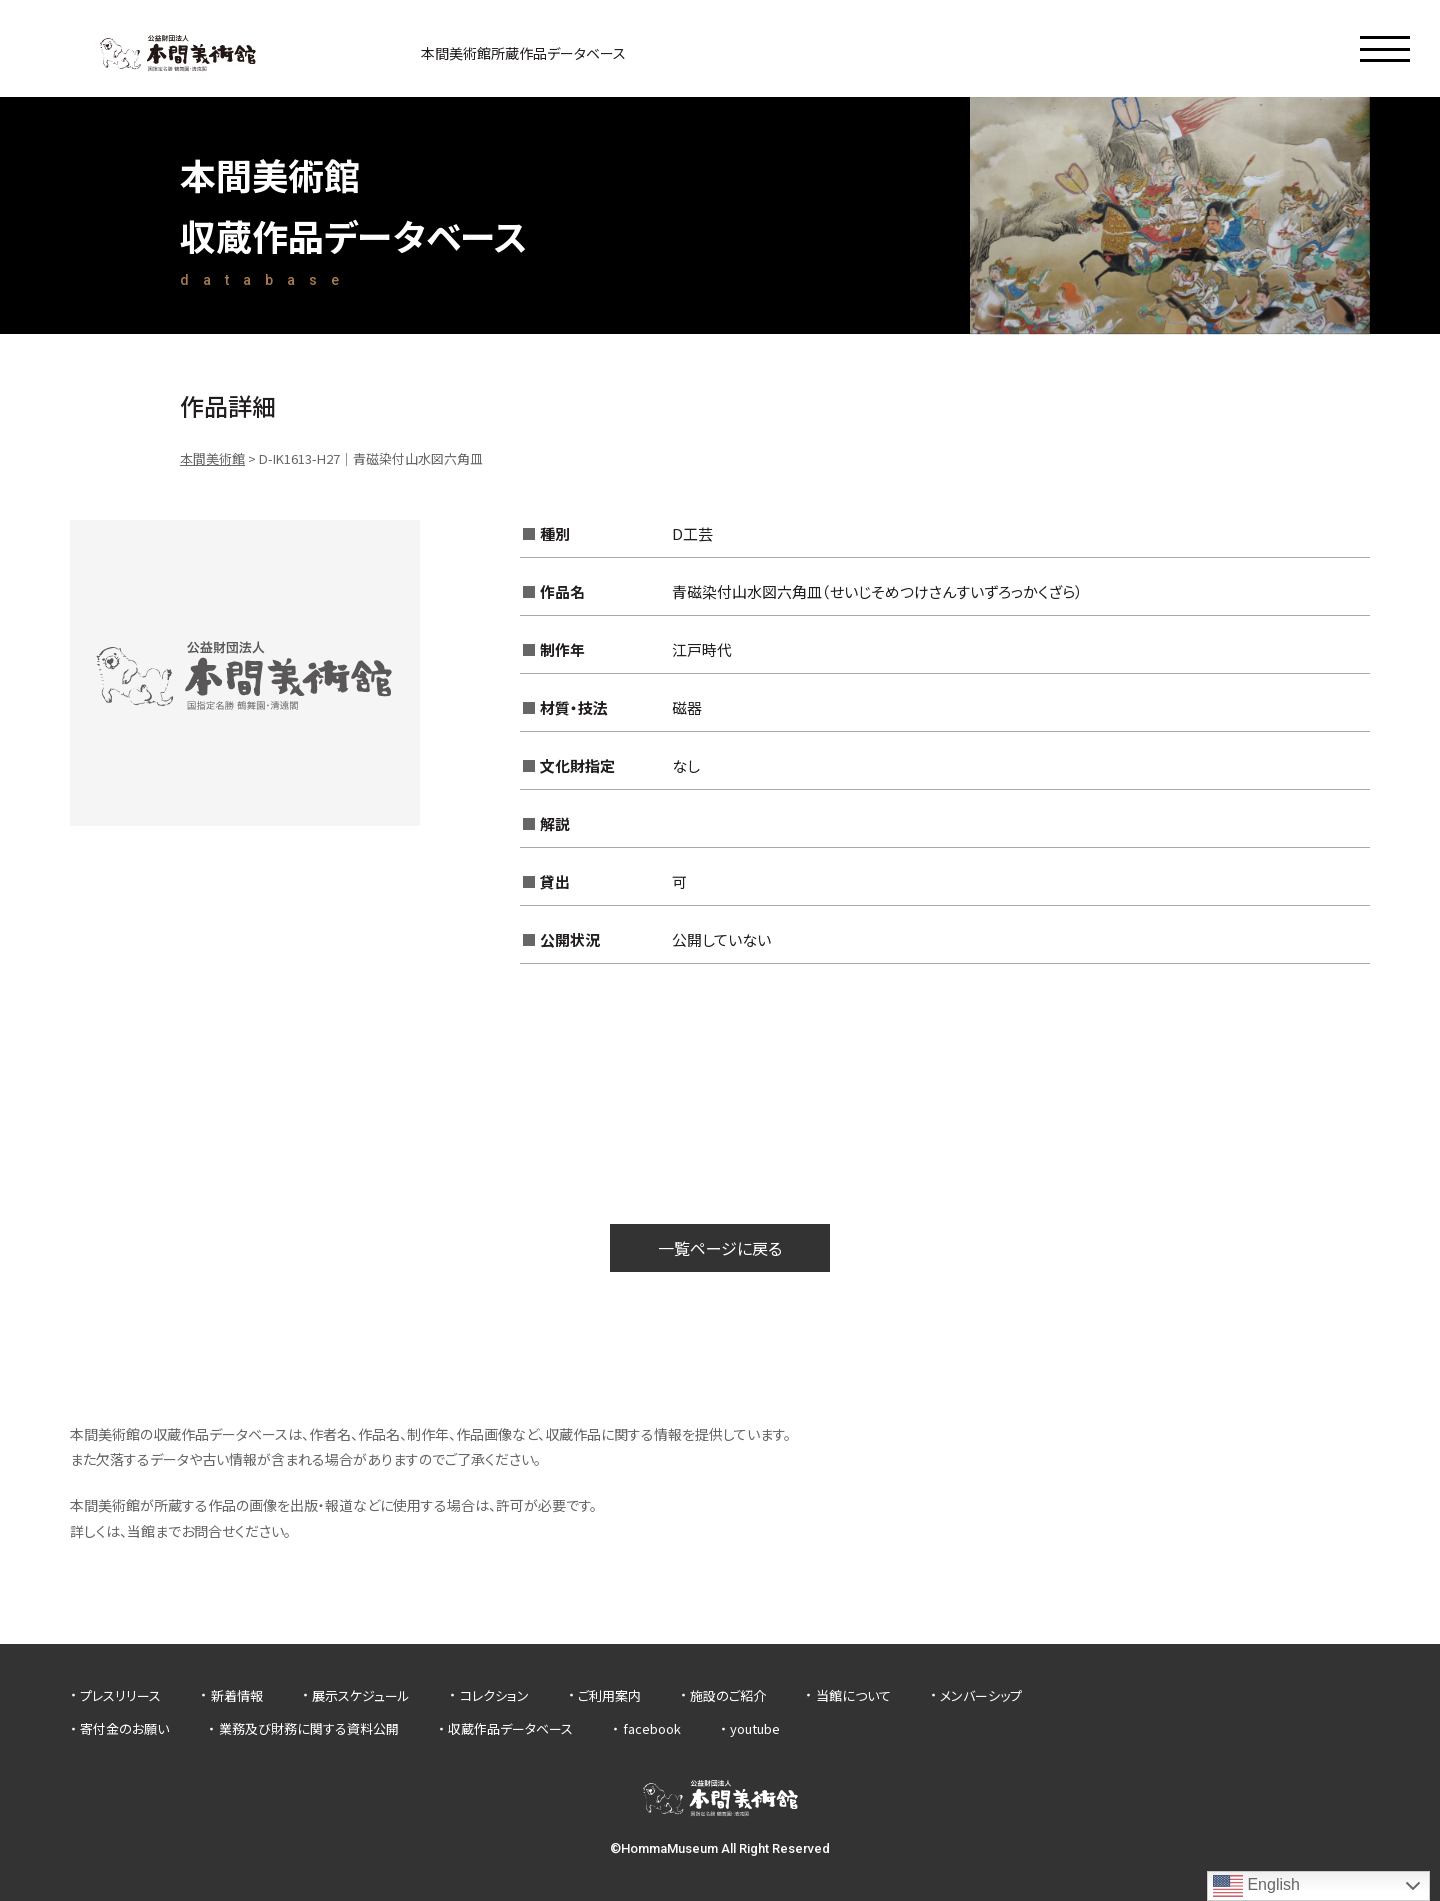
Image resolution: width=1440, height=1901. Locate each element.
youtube (755, 1728)
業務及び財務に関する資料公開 (309, 1728)
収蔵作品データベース (510, 1728)
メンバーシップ (981, 1695)
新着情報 (237, 1695)
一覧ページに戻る (720, 1248)
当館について (853, 1695)
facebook (652, 1728)
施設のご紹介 (728, 1695)
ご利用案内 (609, 1695)
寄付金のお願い (124, 1728)
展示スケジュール (361, 1695)
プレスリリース (120, 1695)
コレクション (494, 1695)
